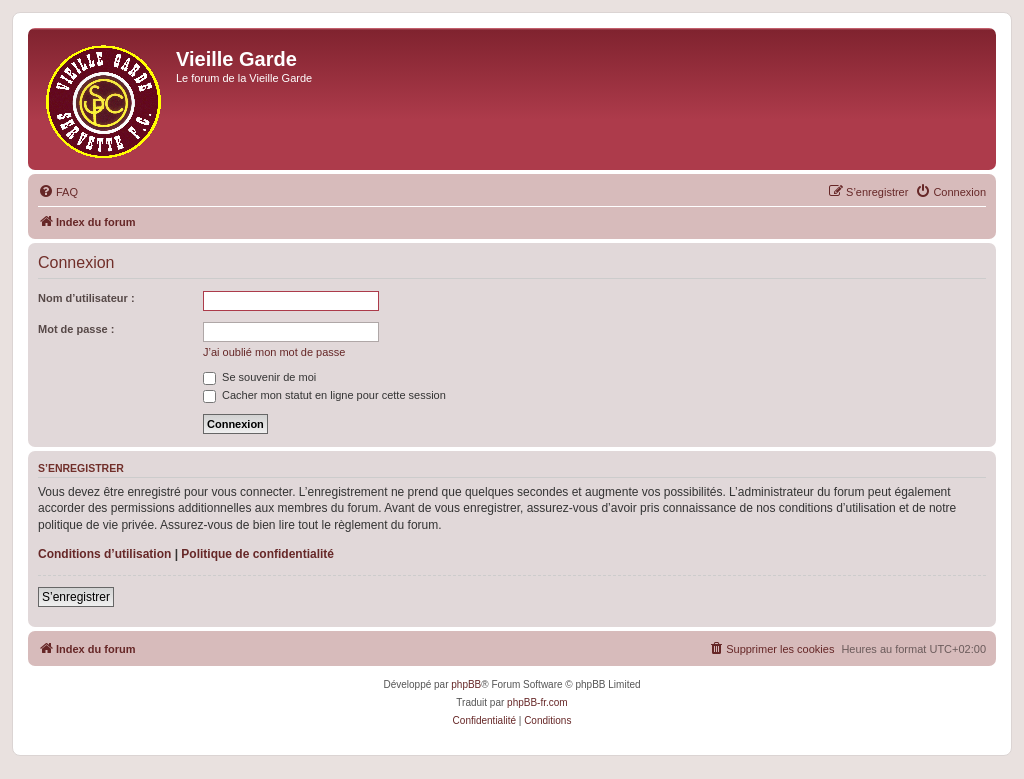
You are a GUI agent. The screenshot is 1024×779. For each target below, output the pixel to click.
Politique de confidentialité (257, 554)
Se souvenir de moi (259, 377)
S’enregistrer (76, 597)
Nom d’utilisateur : (86, 298)
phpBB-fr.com (537, 702)
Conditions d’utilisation (104, 554)
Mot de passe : (76, 329)
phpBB (466, 684)
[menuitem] (58, 192)
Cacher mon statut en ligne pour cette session (324, 395)
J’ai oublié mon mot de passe (274, 352)
